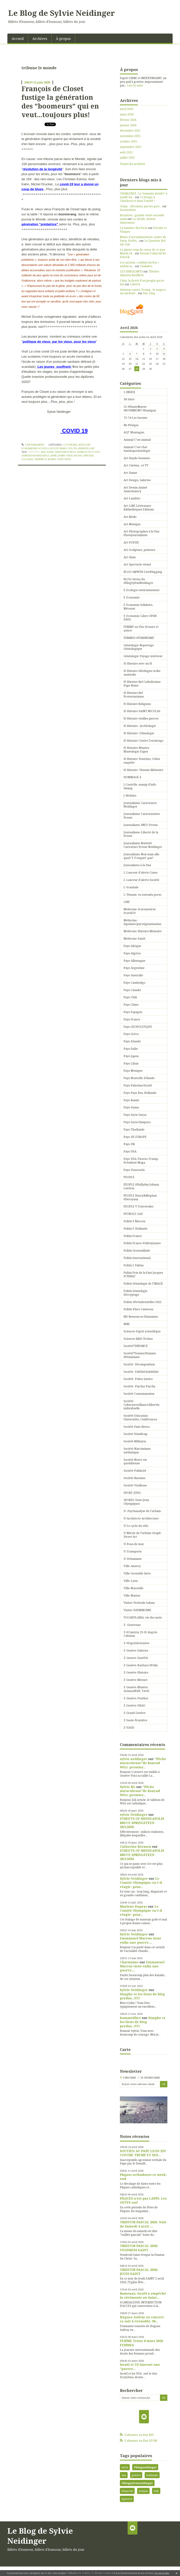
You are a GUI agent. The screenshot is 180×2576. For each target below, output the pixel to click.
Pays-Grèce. (131, 1034)
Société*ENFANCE (136, 1346)
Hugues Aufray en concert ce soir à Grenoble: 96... (142, 2319)
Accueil (18, 38)
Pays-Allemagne (134, 961)
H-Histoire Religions (137, 704)
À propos (63, 38)
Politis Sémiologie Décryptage (135, 1293)
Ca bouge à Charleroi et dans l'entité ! (137, 199)
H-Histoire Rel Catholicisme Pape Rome (142, 683)
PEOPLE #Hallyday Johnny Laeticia (141, 1186)
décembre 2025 (130, 130)
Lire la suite (135, 85)
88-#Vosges (131, 425)
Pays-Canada (132, 990)
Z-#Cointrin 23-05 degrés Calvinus (140, 1634)
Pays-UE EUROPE (135, 1137)
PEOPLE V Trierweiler (139, 1206)
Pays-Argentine (134, 968)
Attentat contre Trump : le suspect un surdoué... (143, 291)
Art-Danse (130, 473)
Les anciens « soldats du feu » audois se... (139, 264)
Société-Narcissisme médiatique (137, 1450)
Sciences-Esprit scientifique (142, 1331)
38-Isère (129, 399)
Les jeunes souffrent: (54, 367)
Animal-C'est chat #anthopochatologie (137, 449)
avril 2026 (126, 109)
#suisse (143, 2491)
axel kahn (47, 451)
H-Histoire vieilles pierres (141, 718)
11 (164, 353)
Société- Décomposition (139, 1364)
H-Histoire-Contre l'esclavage (143, 740)
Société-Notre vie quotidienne (135, 1461)
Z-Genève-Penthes (136, 1698)
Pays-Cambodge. (135, 983)
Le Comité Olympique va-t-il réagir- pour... (141, 1882)
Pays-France (132, 1019)
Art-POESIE (131, 542)
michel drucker (84, 455)
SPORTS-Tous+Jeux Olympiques (136, 1502)
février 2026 (128, 120)
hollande (152, 2475)
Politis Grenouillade (82, 448)
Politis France (59, 448)
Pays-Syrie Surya (135, 1115)
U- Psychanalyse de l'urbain (142, 1511)
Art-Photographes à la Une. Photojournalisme (142, 533)
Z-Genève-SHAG (134, 1705)
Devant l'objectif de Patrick (143, 255)
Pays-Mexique (133, 1071)
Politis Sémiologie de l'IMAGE (143, 1283)
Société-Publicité (135, 1471)
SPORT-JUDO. (133, 1493)
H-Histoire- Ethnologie (139, 733)
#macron (127, 2491)
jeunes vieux (65, 455)
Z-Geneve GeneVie (136, 1658)
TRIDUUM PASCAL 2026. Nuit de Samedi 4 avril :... (143, 2224)
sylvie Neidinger (133, 1814)
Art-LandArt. (132, 498)
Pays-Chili (130, 997)
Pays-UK (129, 1144)
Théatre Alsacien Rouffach (139, 273)
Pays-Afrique (132, 946)
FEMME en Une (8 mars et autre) (141, 628)
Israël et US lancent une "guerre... (140, 2366)
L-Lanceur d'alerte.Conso (141, 872)
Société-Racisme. (135, 1478)
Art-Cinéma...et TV (136, 465)
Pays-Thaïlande (134, 1129)
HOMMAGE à (132, 777)
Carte (125, 2049)
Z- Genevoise (132, 1625)
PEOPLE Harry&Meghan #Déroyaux (140, 1197)
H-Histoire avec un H (138, 663)
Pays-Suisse (131, 1107)
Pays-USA (130, 1151)
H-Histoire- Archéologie (140, 726)
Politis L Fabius (134, 1265)
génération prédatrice (35, 455)
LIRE (127, 902)
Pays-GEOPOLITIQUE (138, 1027)
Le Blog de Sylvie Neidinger (61, 13)
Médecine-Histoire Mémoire (143, 931)
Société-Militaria (135, 1441)
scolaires (27, 459)
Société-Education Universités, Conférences (140, 1417)
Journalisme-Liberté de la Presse (141, 834)
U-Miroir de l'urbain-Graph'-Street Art (143, 1535)
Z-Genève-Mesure (136, 1680)
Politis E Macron (134, 1221)
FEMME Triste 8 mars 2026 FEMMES (141, 2343)
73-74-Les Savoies (135, 418)
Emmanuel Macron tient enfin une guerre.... (140, 1940)
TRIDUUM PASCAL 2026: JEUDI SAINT (139, 2272)
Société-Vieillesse (135, 1485)
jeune (53, 455)
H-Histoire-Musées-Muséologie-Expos (137, 749)
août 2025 (126, 152)
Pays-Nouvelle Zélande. (139, 1078)
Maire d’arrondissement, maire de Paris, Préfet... (143, 239)
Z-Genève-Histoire (136, 1672)
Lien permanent (32, 444)
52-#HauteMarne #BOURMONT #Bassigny (140, 408)
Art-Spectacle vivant (137, 564)
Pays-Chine (131, 1005)
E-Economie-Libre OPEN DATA (140, 617)
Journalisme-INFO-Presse (141, 825)
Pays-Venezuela (134, 1170)
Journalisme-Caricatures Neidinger (140, 805)
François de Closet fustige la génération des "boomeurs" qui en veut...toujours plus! (60, 101)
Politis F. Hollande (135, 1228)
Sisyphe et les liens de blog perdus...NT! (142, 1996)
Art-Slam (130, 557)
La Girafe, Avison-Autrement (138, 220)
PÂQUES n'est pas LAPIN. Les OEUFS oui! (143, 2200)
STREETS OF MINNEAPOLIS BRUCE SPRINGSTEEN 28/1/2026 (142, 1822)
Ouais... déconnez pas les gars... (141, 206)
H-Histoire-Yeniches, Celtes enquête (142, 760)
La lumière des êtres (133, 228)
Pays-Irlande (132, 1041)
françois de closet (88, 451)
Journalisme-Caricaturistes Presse (142, 815)
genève (136, 2475)
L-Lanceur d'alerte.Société (141, 880)
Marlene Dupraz (133, 1906)
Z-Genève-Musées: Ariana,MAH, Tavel (136, 1689)
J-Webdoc (130, 795)
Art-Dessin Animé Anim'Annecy (135, 489)
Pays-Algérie (132, 953)
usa (123, 2475)
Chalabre (146, 266)
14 (136, 358)
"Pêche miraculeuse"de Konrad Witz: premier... (143, 1763)
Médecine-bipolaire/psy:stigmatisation (142, 922)
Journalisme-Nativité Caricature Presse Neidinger (143, 845)
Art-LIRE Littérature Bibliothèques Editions (139, 507)
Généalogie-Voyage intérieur (143, 656)
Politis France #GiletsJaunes (142, 1243)
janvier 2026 (128, 125)
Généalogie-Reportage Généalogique (139, 647)
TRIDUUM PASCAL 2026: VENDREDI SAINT (139, 2248)
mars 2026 (127, 114)
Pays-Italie (131, 1049)
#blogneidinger (145, 2467)
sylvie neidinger (133, 1759)
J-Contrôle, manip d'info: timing (140, 786)
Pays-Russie (131, 1100)
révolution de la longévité (42, 169)
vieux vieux (64, 459)
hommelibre (130, 2018)
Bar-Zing (149, 293)
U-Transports (133, 1551)
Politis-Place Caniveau (138, 1309)
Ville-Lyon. (131, 1581)
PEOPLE (129, 1177)
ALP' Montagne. (134, 432)
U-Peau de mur (134, 1544)
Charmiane (129, 1962)
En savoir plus (162, 2573)
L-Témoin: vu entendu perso (142, 895)
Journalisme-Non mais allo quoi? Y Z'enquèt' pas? (141, 856)
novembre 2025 (130, 136)
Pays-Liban (131, 1063)
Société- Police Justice (138, 1379)
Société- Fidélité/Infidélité (141, 1372)
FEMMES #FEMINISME (139, 638)
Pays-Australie (133, 975)
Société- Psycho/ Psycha (139, 1386)
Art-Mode (130, 517)
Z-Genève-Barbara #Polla (141, 1665)
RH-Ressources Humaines (141, 1316)
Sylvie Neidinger (134, 1878)
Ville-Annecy (132, 1566)
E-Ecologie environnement (141, 590)
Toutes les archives (132, 164)
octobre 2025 (128, 141)
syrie (124, 2467)
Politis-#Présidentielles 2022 (143, 1302)
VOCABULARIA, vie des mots (143, 1617)
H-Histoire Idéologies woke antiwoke (142, 672)
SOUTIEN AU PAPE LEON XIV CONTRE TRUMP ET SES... (143, 2153)
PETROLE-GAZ (133, 1214)
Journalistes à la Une (137, 865)
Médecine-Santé (134, 938)
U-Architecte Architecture (141, 1518)
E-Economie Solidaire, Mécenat (138, 606)
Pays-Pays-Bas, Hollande (140, 1093)
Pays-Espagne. (133, 1012)
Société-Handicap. (136, 1434)
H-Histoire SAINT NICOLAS (142, 711)
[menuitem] (17, 38)
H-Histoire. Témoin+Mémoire (143, 770)
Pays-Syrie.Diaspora (137, 1122)
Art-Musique (132, 524)
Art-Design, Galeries (137, 480)
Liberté (135, 284)
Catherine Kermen (135, 1846)
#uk (156, 2491)
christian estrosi (65, 451)
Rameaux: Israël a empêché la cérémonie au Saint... (143, 2295)
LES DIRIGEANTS (131, 271)
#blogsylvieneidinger (137, 2483)
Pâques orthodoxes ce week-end (143, 2177)
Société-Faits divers (137, 1427)
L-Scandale (131, 887)
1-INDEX (129, 392)
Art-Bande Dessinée (137, 458)
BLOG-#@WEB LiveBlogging (143, 572)
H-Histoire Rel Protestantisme (134, 694)
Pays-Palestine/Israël (138, 1085)
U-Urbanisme (133, 1559)
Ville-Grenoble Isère (137, 1573)
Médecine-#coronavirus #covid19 (140, 911)
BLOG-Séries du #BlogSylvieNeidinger (138, 581)
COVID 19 (74, 431)
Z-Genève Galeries (136, 1650)
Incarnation (128, 210)
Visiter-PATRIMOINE (137, 1610)
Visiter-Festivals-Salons (139, 1603)
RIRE (127, 1324)
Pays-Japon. (131, 1056)
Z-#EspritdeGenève (136, 1643)
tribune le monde (45, 459)
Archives (39, 38)
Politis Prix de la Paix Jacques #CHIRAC (143, 1274)
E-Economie (70, 444)
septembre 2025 (131, 147)
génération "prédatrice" (39, 224)
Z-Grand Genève (135, 1713)
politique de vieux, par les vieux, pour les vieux (59, 341)
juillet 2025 (127, 157)
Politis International (137, 1258)
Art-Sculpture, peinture (139, 550)
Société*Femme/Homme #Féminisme (140, 1355)
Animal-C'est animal (137, 440)
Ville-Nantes (132, 1595)
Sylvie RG (127, 1787)
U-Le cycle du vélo (136, 1526)
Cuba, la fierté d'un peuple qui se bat (142, 282)
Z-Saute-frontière (135, 1720)
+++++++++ (34, 451)
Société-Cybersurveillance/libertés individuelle (141, 1404)
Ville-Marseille (133, 1588)
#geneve (126, 2499)
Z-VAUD (129, 1728)
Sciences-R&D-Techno (138, 1339)
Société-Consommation (139, 1394)
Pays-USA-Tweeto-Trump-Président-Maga (141, 1160)
